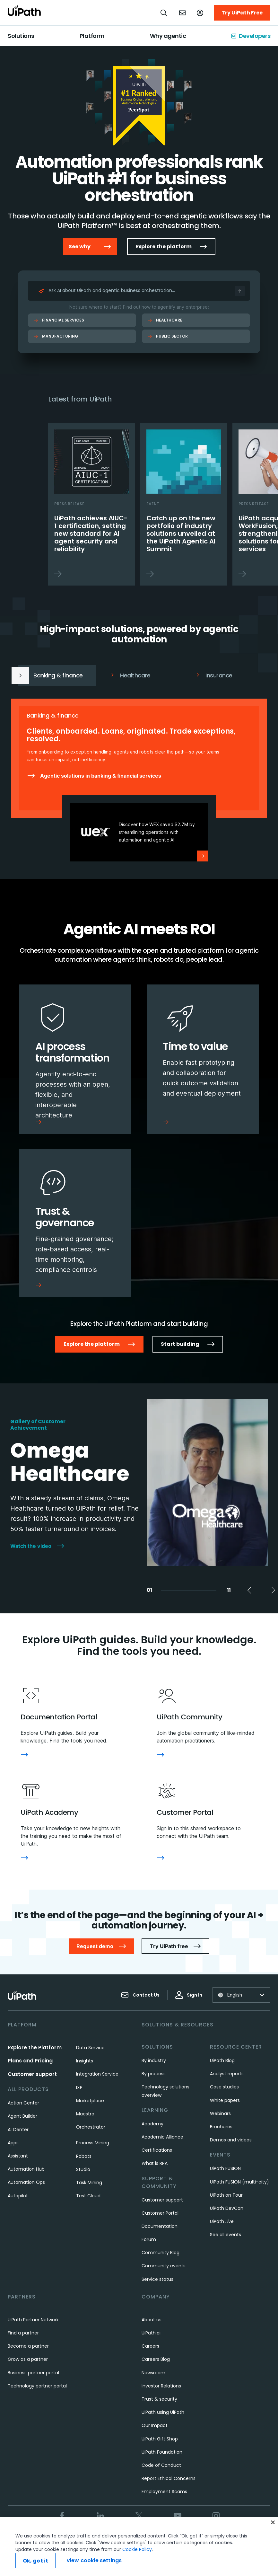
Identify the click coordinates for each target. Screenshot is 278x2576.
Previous (235, 399)
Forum (149, 2239)
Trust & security (159, 2399)
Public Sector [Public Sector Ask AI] (167, 336)
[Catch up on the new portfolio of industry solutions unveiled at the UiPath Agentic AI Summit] (183, 504)
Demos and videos (231, 2140)
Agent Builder (22, 2116)
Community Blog (160, 2252)
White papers (225, 2100)
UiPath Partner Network (33, 2319)
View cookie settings (94, 2560)
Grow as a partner (28, 2359)
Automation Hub (26, 2169)
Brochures (221, 2126)
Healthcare (130, 675)
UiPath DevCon (226, 2208)
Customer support (32, 2074)
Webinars (220, 2113)
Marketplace (90, 2100)
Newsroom (153, 2372)
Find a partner (23, 2333)
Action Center (23, 2103)
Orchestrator (90, 2127)
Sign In (188, 1995)
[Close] (273, 2522)
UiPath (222, 2221)
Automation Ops (26, 2182)
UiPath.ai (151, 2333)
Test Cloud (88, 2195)
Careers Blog (156, 2359)
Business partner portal (33, 2372)
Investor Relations (161, 2386)
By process (154, 2073)
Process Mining (92, 2142)
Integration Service (97, 2074)
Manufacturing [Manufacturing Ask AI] (55, 336)
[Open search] (164, 12)
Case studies (224, 2087)
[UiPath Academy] (24, 1858)
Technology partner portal (37, 2386)
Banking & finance (48, 675)
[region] (139, 2546)
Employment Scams (164, 2491)
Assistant (18, 2156)
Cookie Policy (137, 2549)
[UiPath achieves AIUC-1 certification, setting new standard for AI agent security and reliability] (91, 504)
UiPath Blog (222, 2060)
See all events (225, 2234)
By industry (154, 2060)
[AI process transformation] (75, 1059)
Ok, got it (35, 2560)
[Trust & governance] (75, 1223)
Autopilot (18, 2195)
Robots (83, 2156)
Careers (150, 2346)
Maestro (85, 2114)
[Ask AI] (240, 291)
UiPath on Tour (226, 2195)
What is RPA (155, 2163)
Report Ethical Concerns (168, 2478)
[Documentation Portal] (24, 1755)
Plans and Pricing (30, 2060)
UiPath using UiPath (163, 2412)
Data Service (90, 2047)
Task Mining (89, 2182)
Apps (13, 2142)
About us (151, 2319)
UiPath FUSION (225, 2168)
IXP (79, 2087)
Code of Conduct (161, 2465)
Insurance (213, 675)
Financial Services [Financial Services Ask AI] (58, 320)
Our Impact (155, 2425)
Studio (83, 2169)
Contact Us (140, 1995)
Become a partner (28, 2346)
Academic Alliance (162, 2137)
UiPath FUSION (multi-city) (239, 2182)
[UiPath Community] (160, 1755)
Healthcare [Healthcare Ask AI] (164, 320)
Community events (164, 2266)
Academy (152, 2124)
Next (251, 399)
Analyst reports (227, 2073)
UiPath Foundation (162, 2452)
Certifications (157, 2150)
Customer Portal (160, 2213)
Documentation (160, 2226)
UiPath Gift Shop (160, 2439)
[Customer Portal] (160, 1858)
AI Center (18, 2129)
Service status (157, 2279)
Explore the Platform (35, 2047)
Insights (84, 2061)
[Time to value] (202, 1059)
